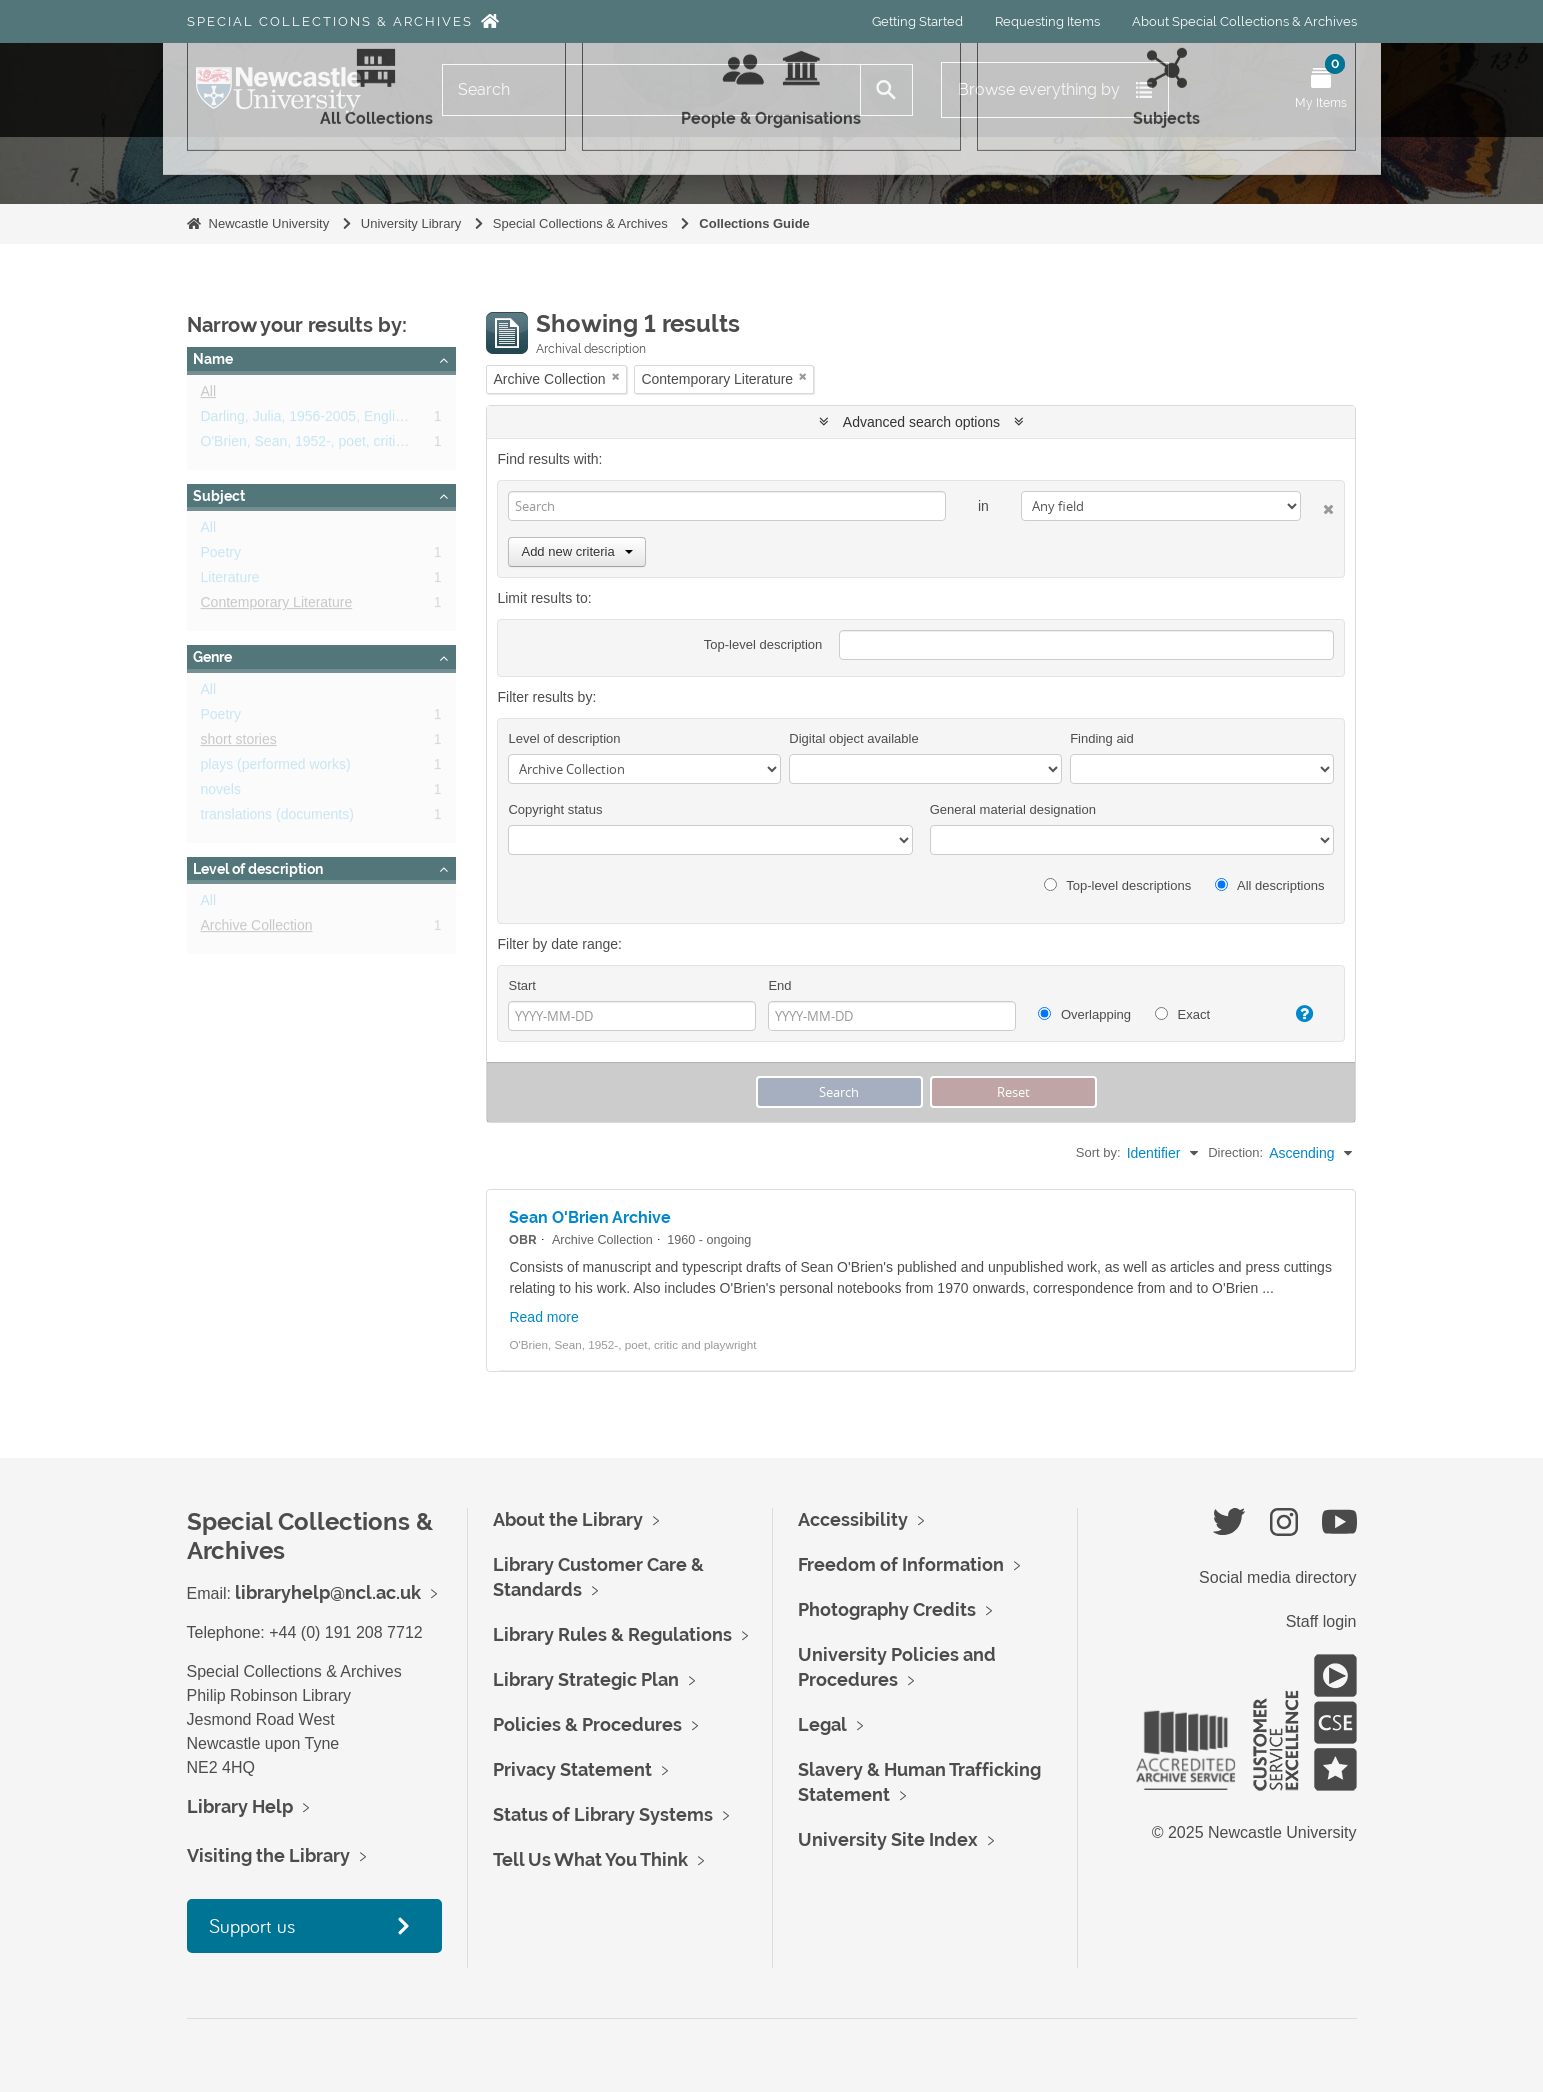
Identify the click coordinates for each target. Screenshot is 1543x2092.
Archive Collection (257, 929)
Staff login (1321, 1621)
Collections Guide (754, 223)
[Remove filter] (616, 376)
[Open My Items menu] (1321, 90)
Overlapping (1084, 1014)
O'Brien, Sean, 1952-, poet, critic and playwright (349, 445)
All (209, 395)
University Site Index (888, 1839)
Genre (212, 657)
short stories (239, 743)
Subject (219, 496)
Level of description (258, 869)
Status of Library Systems (603, 1814)
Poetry (221, 556)
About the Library (568, 1519)
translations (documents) (277, 818)
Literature (230, 581)
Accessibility (853, 1519)
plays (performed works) (276, 768)
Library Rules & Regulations (612, 1634)
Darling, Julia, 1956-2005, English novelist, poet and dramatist (393, 420)
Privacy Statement (572, 1769)
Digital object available (853, 738)
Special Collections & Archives (330, 21)
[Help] (1296, 1014)
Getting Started (917, 21)
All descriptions (1269, 885)
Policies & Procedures (587, 1724)
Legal (822, 1724)
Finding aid (1102, 738)
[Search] (652, 90)
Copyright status (555, 809)
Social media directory (1277, 1577)
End (779, 985)
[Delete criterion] (1317, 505)
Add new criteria (576, 551)
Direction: (1235, 1152)
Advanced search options (921, 422)
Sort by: (1098, 1152)
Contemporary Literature (277, 606)
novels (221, 793)
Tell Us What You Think (590, 1859)
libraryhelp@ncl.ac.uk (328, 1592)
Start (521, 985)
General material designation (1013, 809)
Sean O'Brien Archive (590, 1217)
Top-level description (763, 644)
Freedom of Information (901, 1564)
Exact (1182, 1014)
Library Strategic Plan (586, 1679)
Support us (252, 1925)
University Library (411, 223)
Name (213, 359)
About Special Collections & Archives (1244, 21)
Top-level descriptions (1117, 885)
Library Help (240, 1806)
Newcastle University (269, 223)
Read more (543, 1317)
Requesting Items (1047, 21)
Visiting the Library (268, 1855)
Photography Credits (887, 1609)
